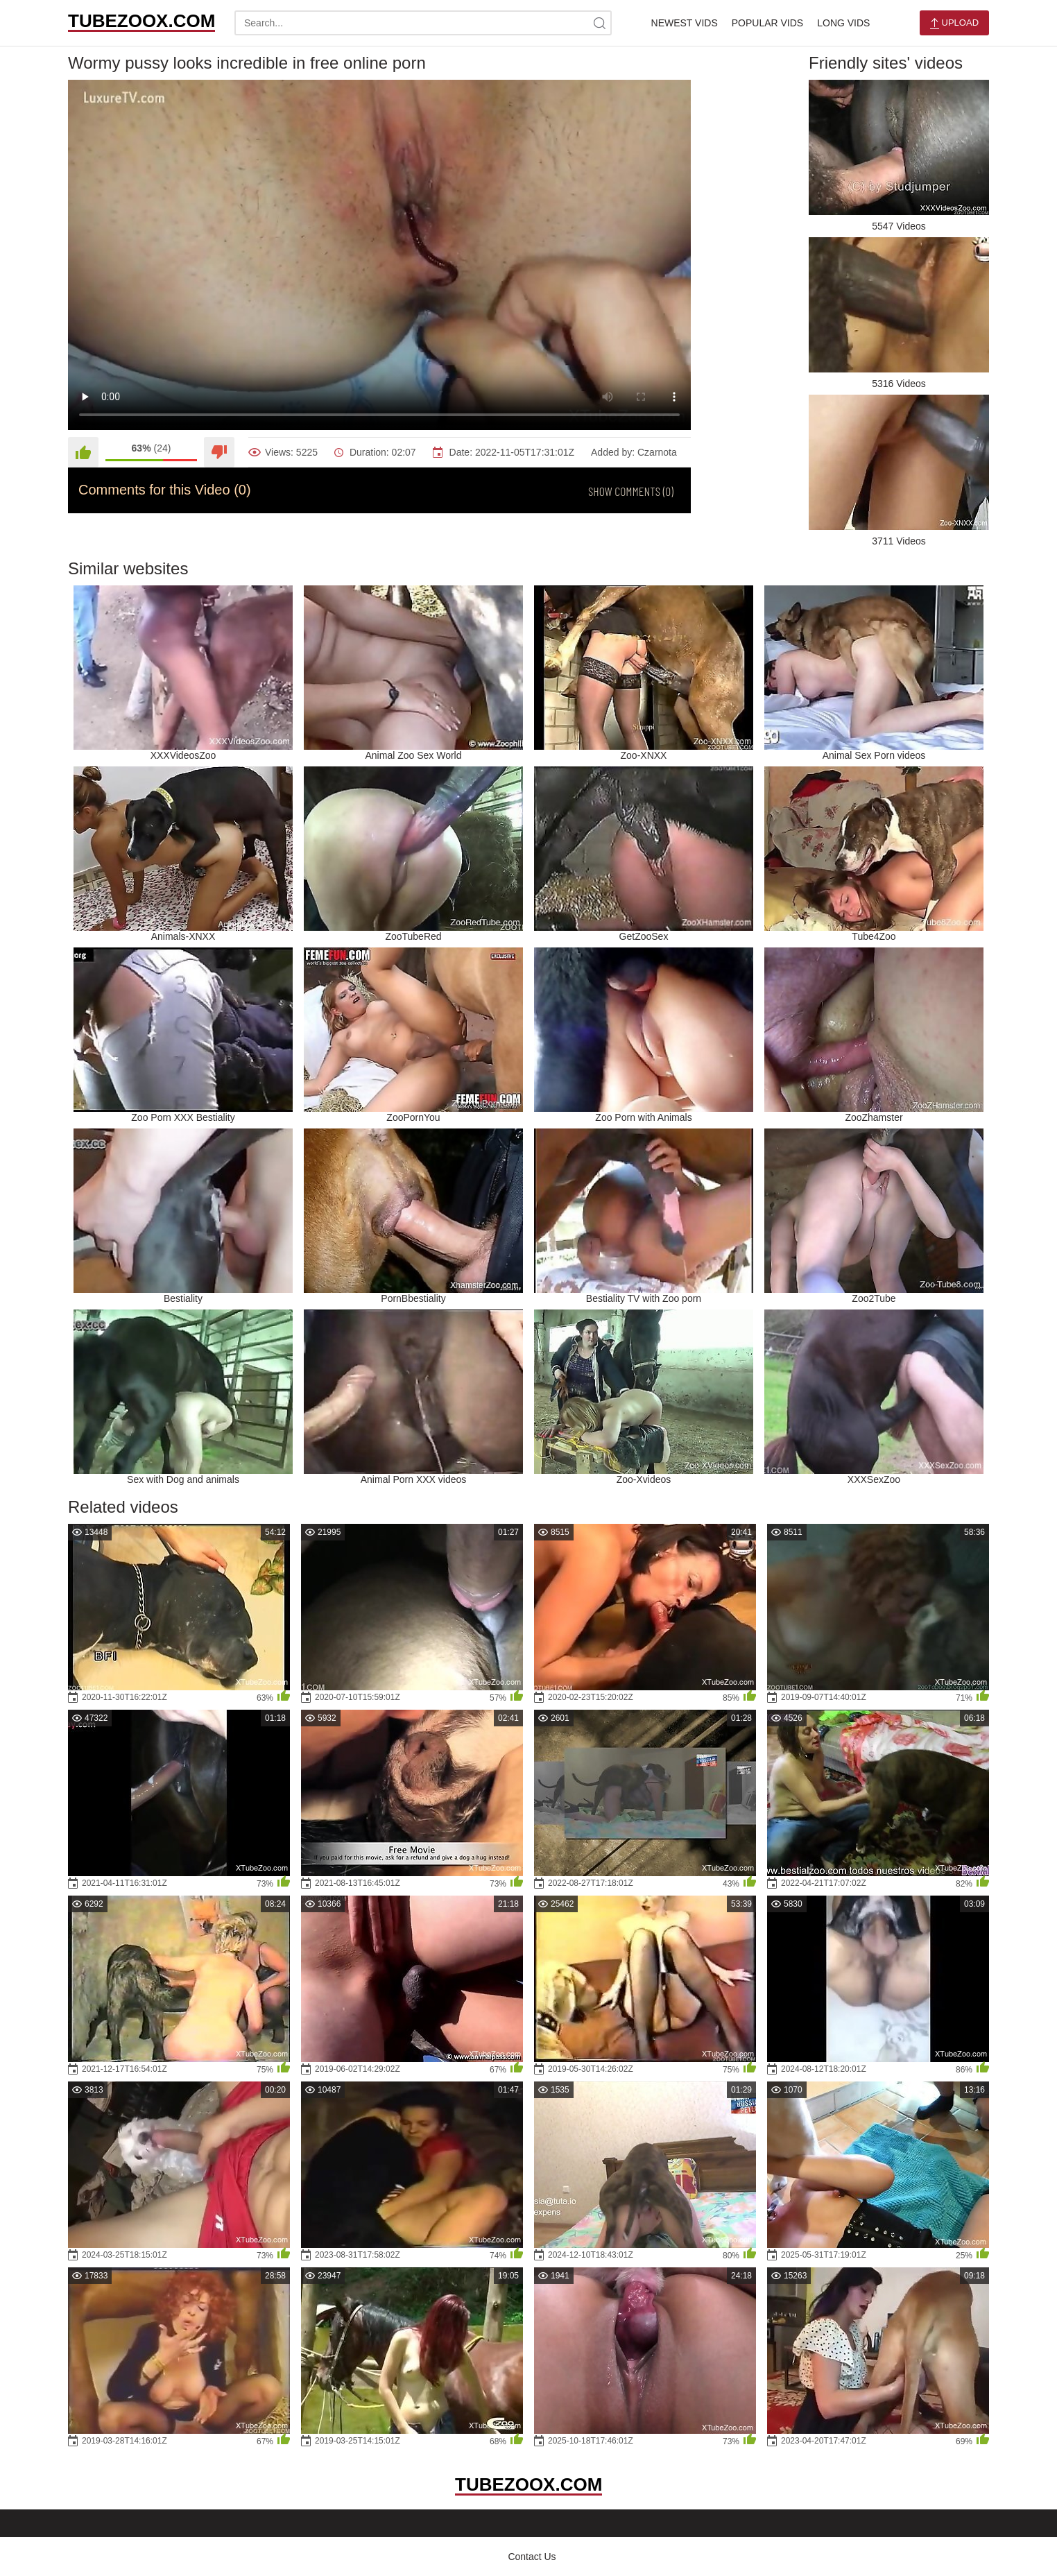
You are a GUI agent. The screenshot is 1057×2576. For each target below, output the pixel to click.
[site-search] (599, 23)
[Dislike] (219, 452)
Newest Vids (684, 22)
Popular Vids (767, 22)
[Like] (83, 452)
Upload (954, 23)
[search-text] (423, 22)
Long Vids (843, 22)
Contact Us (532, 2556)
